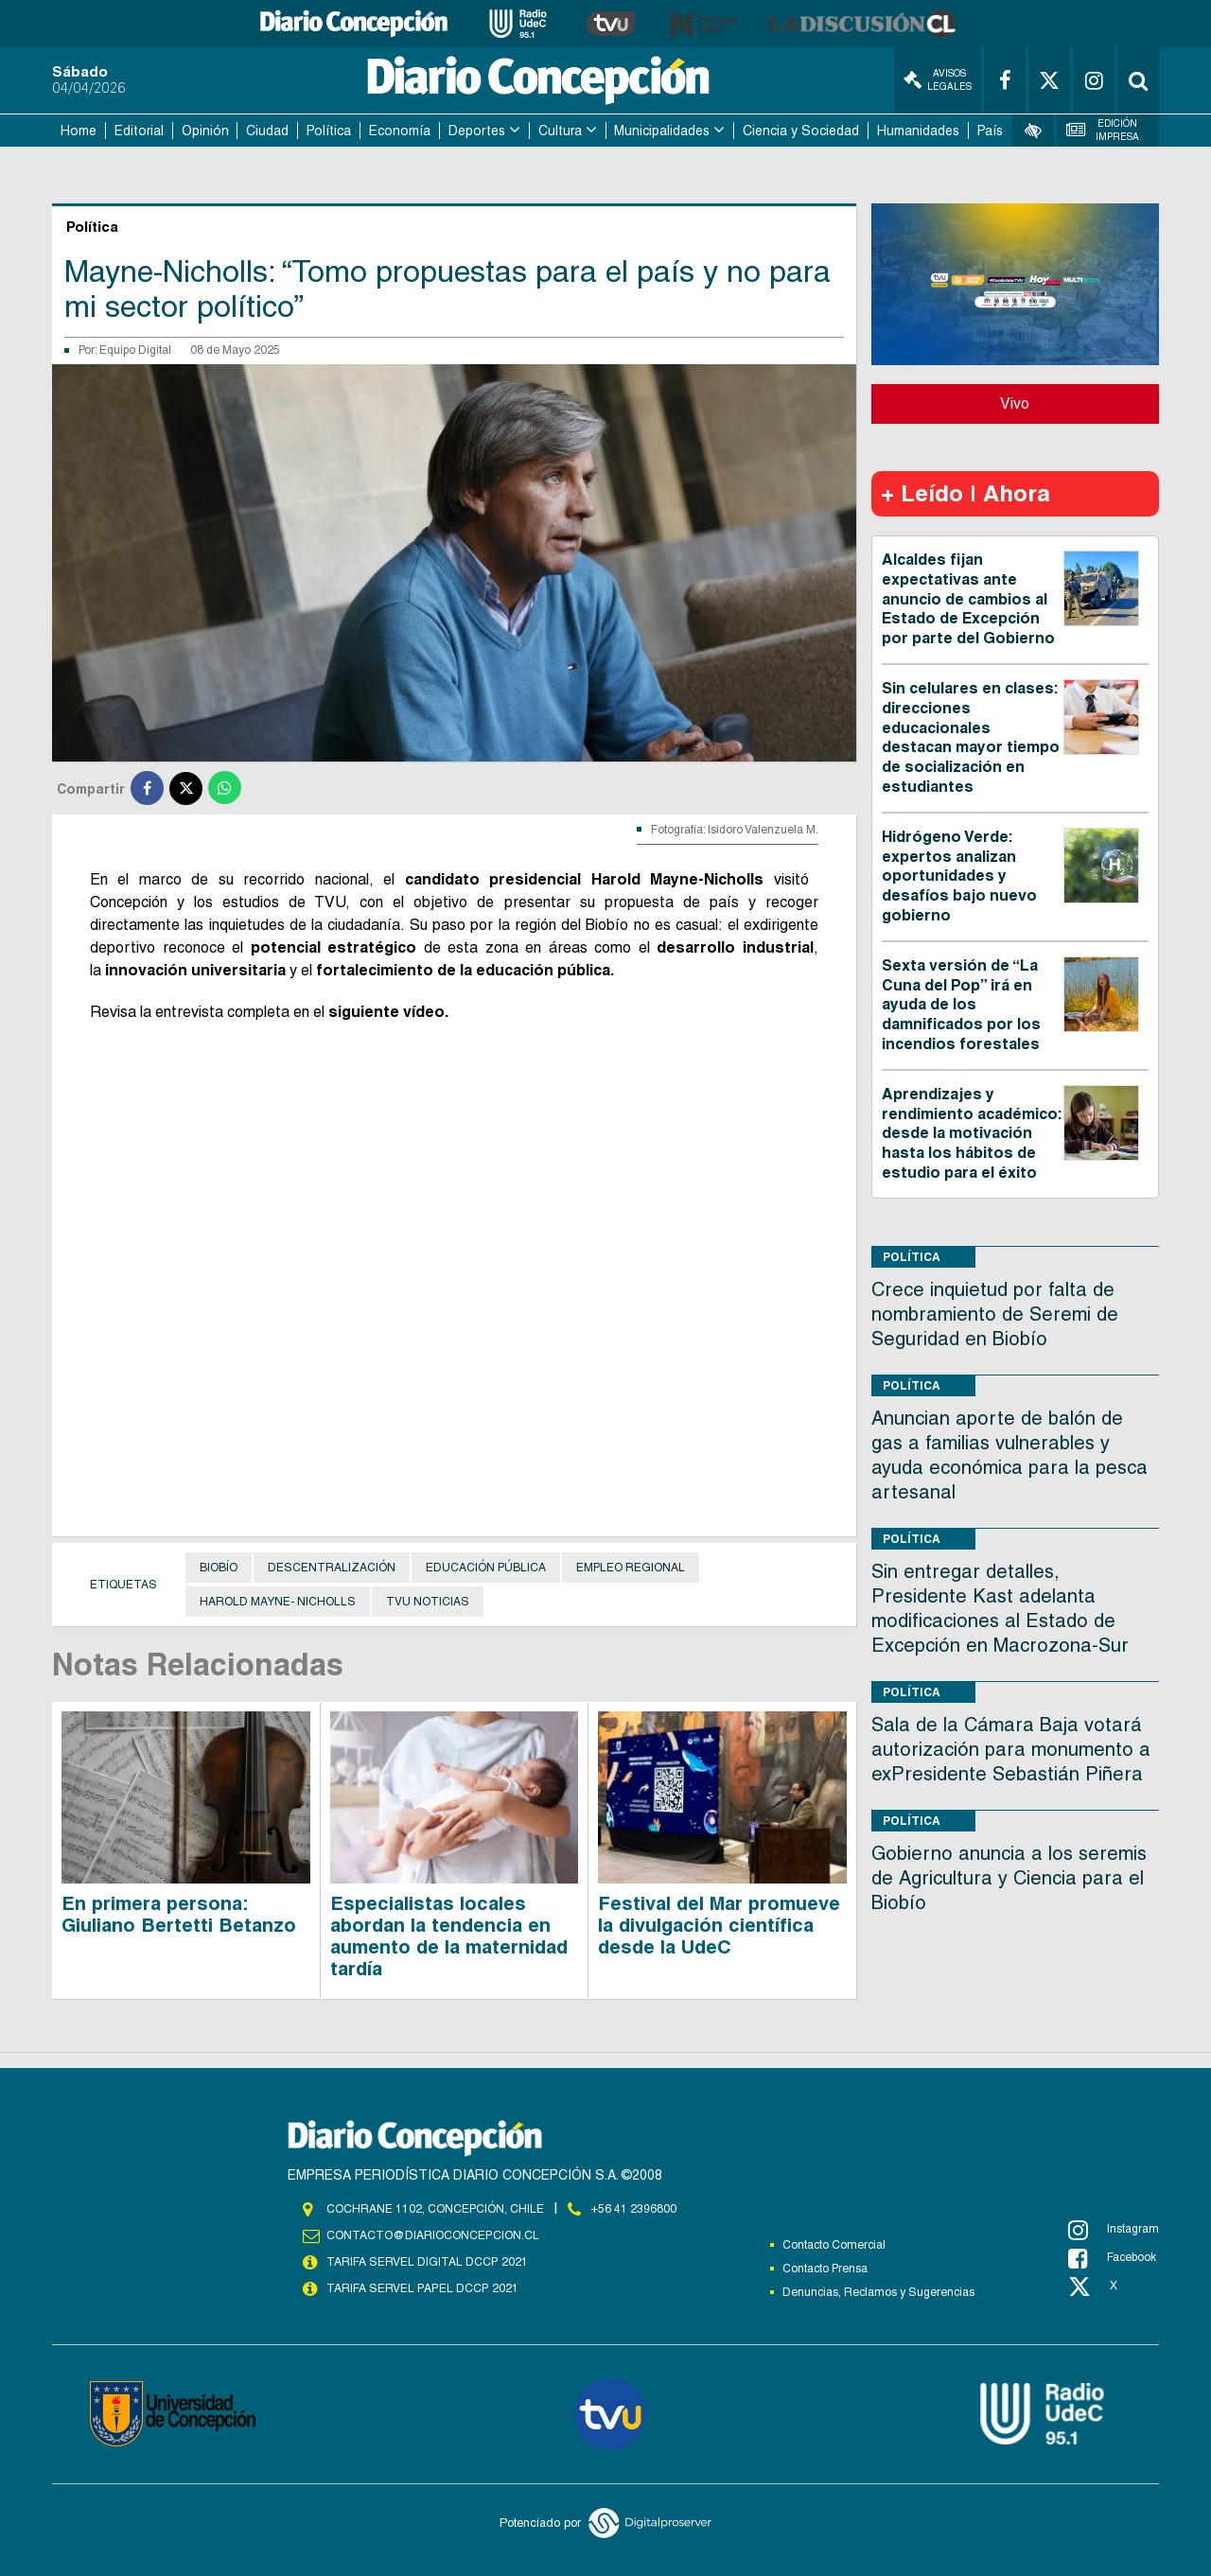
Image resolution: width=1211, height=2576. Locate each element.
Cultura (560, 130)
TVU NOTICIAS (427, 1601)
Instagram (1113, 2229)
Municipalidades (662, 130)
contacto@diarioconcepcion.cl (432, 2235)
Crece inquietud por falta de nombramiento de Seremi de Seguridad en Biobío (994, 1314)
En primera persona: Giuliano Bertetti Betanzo (178, 1914)
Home (79, 130)
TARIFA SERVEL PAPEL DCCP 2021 (421, 2288)
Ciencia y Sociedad (801, 130)
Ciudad (267, 130)
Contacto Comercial (834, 2245)
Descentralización (331, 1567)
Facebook (1112, 2258)
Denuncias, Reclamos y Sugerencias (878, 2292)
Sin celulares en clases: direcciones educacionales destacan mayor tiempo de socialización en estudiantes (971, 737)
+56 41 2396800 (633, 2209)
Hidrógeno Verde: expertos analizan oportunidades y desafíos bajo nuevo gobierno (959, 876)
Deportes (476, 130)
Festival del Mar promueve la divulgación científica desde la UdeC (719, 1925)
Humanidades (918, 130)
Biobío (218, 1567)
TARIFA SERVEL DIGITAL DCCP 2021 (426, 2262)
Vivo (1014, 403)
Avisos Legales (938, 80)
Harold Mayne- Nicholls (278, 1601)
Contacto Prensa (825, 2268)
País (990, 130)
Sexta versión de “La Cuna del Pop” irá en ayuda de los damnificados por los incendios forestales (961, 1004)
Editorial (139, 130)
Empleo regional (630, 1567)
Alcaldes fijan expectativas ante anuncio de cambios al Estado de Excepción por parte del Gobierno (968, 599)
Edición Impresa (1103, 130)
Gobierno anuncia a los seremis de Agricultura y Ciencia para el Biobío (1009, 1878)
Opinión (205, 130)
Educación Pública (486, 1567)
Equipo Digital (135, 350)
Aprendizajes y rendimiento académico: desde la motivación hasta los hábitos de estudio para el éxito (972, 1133)
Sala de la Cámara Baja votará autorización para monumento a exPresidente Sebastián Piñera (1010, 1749)
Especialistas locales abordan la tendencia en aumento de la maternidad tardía (449, 1936)
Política (329, 130)
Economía (399, 130)
